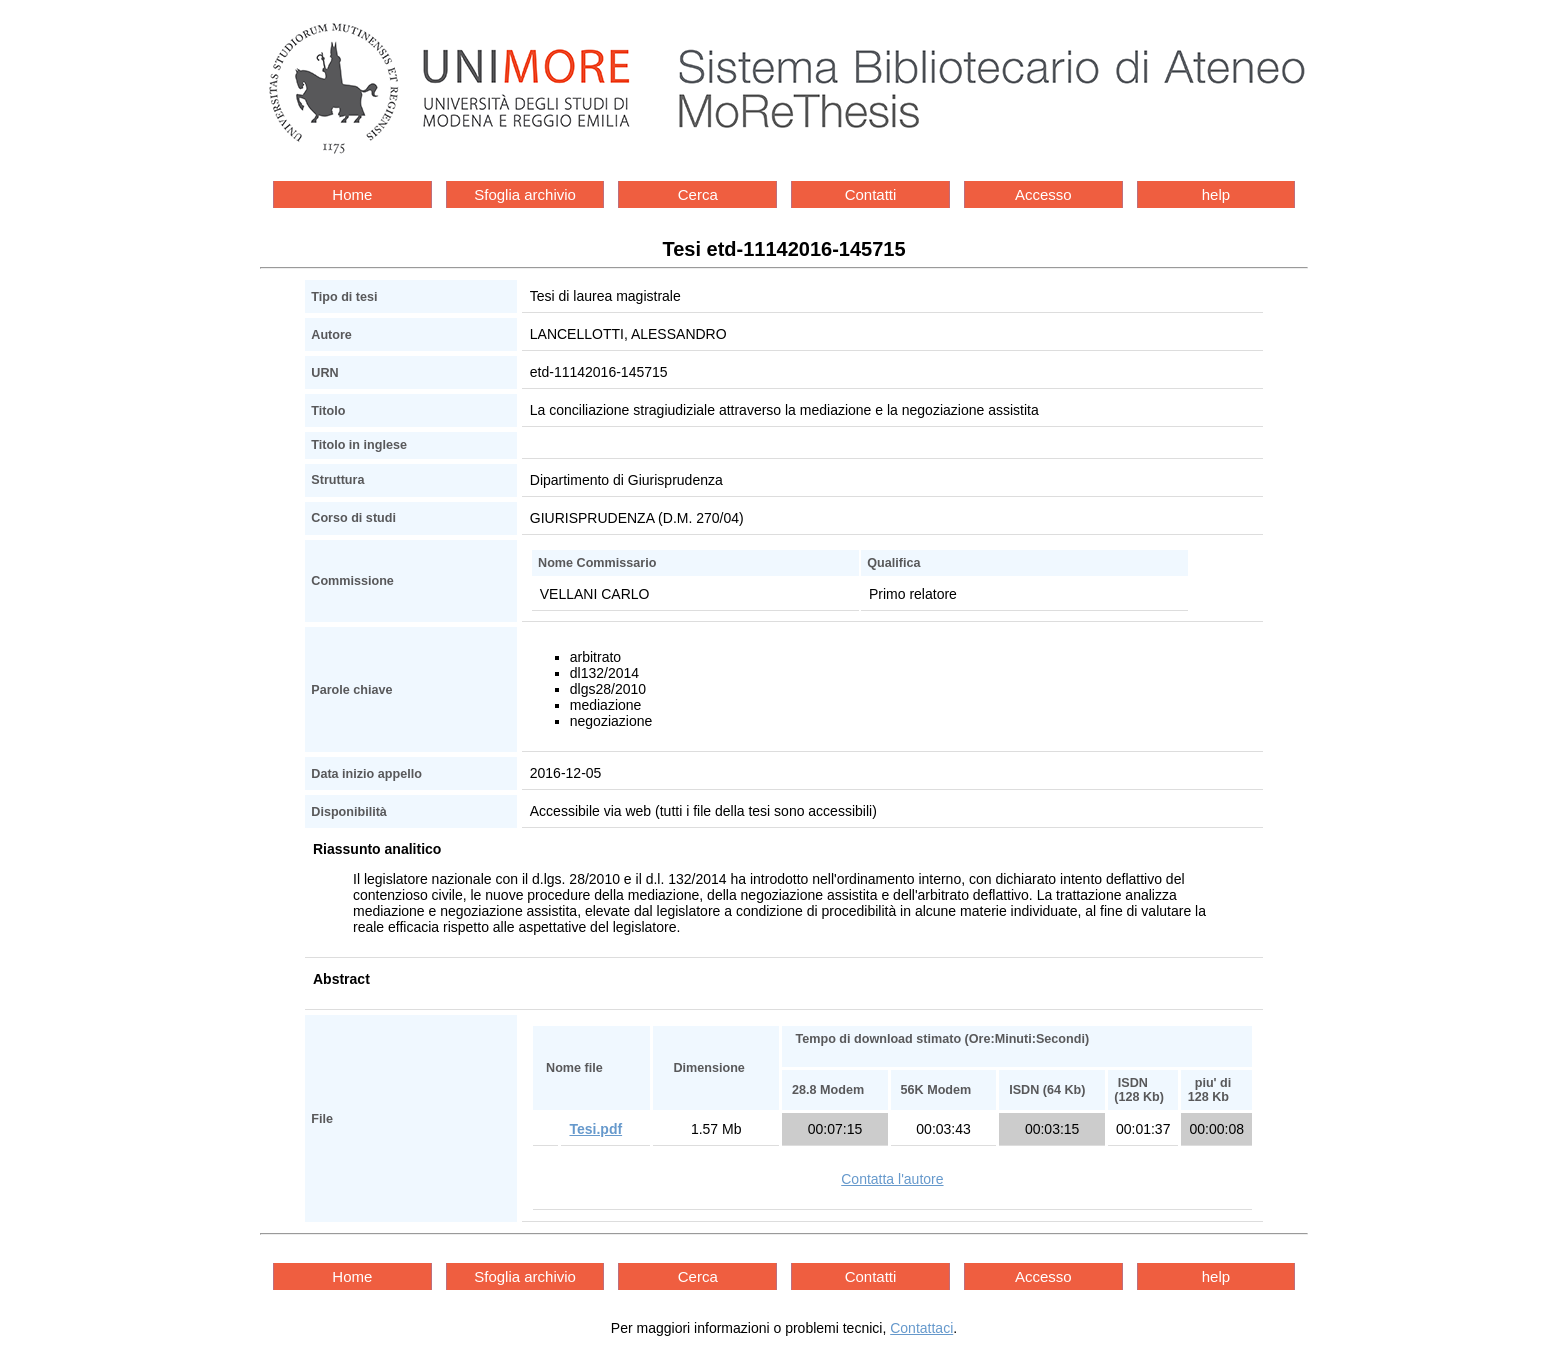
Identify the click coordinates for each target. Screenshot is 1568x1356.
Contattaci (921, 1328)
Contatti (871, 194)
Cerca (698, 194)
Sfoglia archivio (525, 194)
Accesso (1043, 194)
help (1216, 194)
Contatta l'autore (892, 1179)
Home (352, 194)
